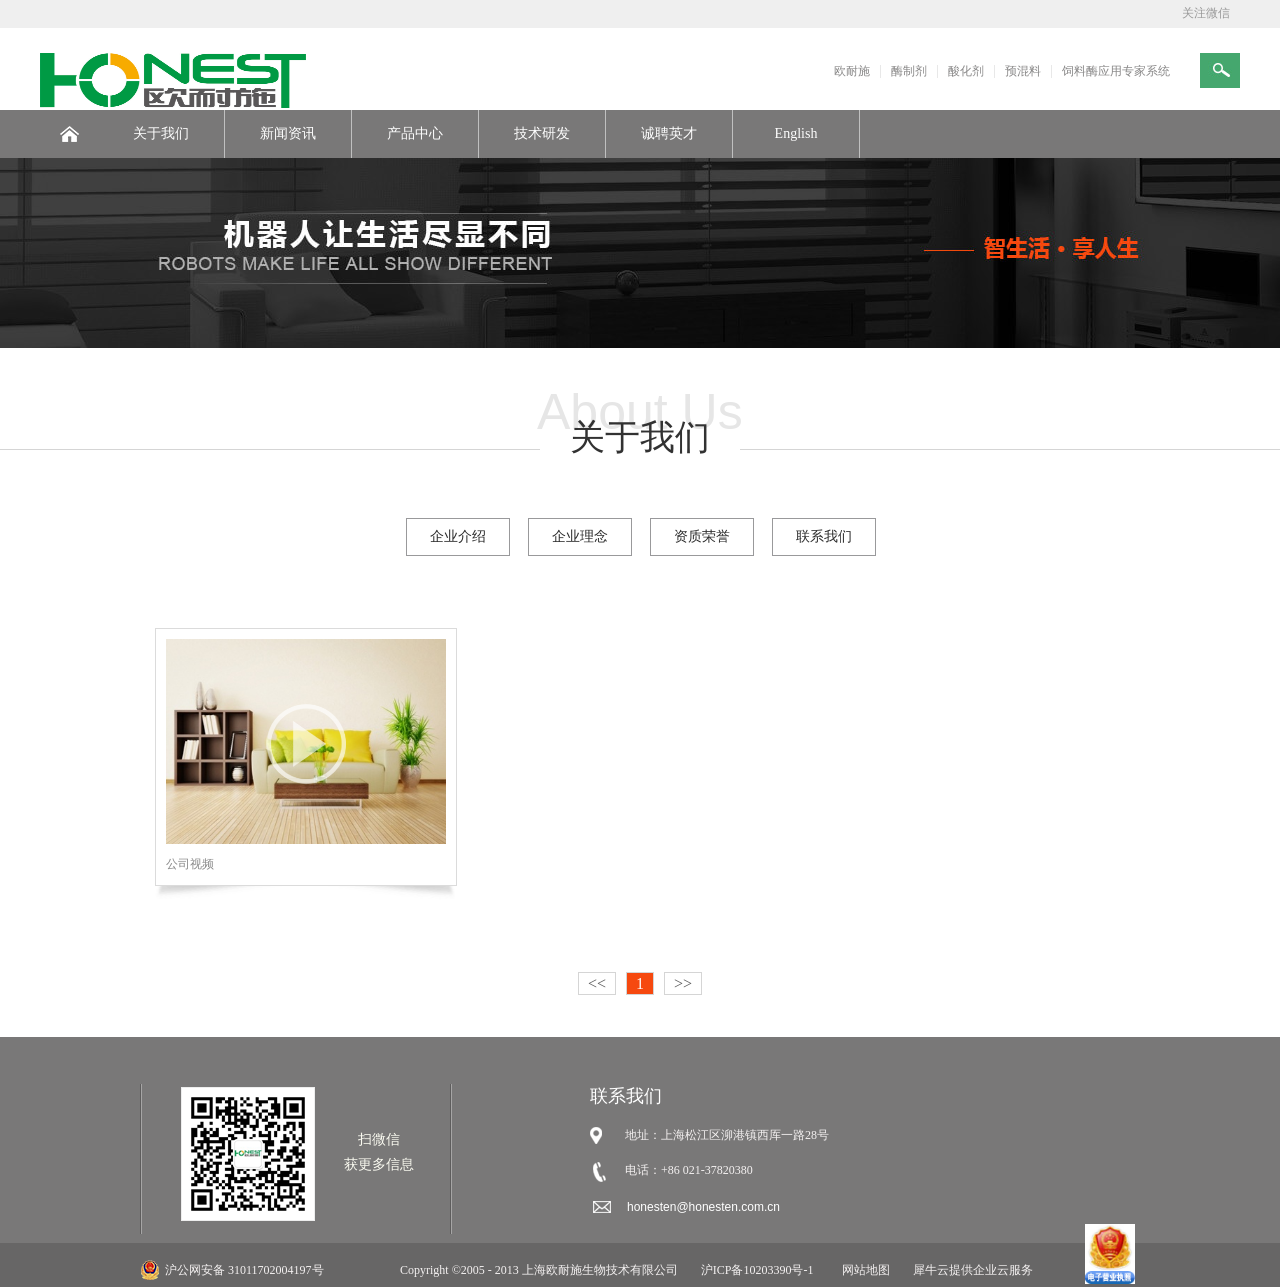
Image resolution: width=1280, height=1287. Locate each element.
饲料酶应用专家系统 (1116, 71)
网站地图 (863, 1270)
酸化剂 (966, 71)
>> (683, 983)
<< (597, 983)
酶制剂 (909, 71)
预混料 (1023, 71)
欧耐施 (852, 71)
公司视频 (190, 864)
